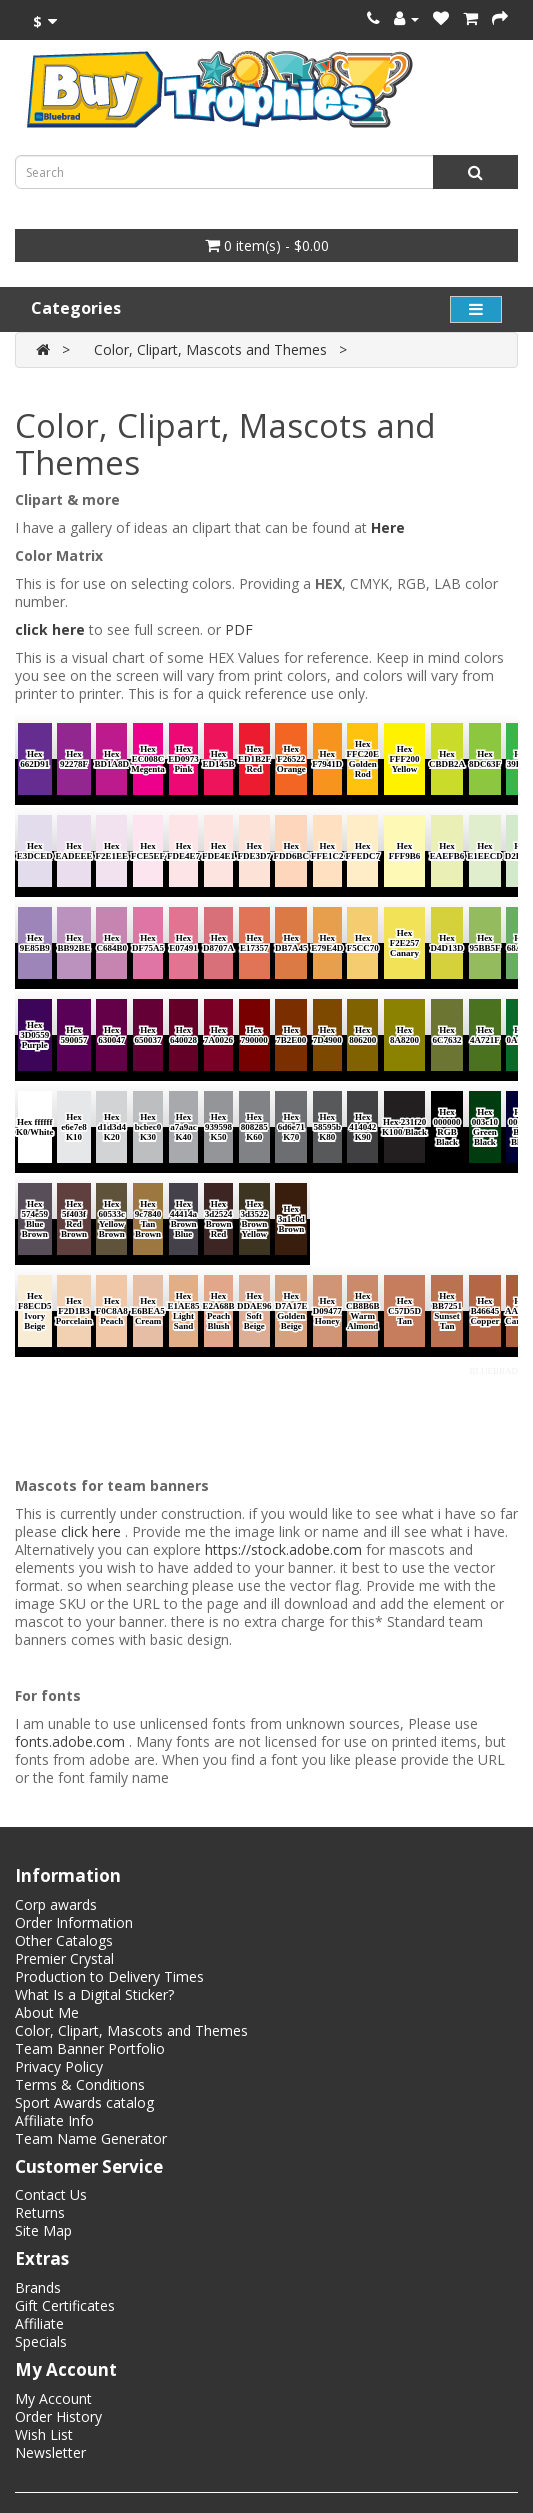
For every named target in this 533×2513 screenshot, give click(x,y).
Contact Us (51, 2194)
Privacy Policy (59, 2066)
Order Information (74, 1922)
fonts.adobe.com (70, 1741)
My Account (53, 2398)
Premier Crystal (64, 1958)
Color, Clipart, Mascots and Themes (210, 349)
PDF (239, 629)
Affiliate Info (54, 2120)
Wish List (44, 2434)
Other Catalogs (64, 1940)
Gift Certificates (65, 2305)
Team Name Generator (91, 2138)
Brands (38, 2287)
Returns (40, 2212)
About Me (47, 2012)
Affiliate (39, 2323)
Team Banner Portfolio (90, 2048)
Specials (41, 2341)
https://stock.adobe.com (283, 1549)
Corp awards (56, 1904)
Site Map (43, 2230)
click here (50, 629)
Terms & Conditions (80, 2084)
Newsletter (50, 2452)
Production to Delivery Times (109, 1976)
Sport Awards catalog (84, 2102)
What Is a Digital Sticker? (94, 1994)
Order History (58, 2416)
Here (388, 527)
